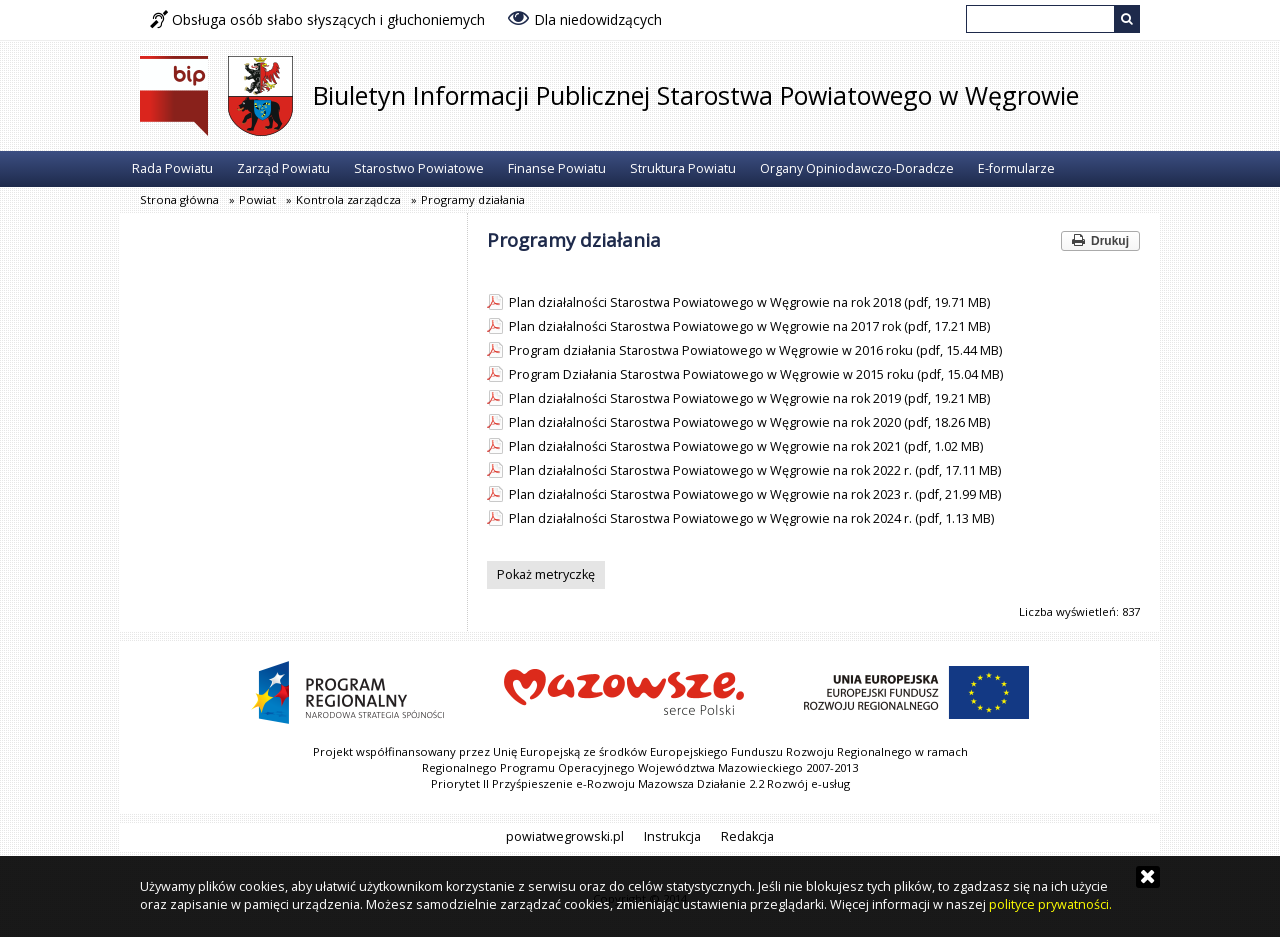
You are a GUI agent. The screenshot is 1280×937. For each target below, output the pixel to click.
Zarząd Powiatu (283, 168)
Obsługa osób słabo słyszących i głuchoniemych (317, 19)
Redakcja (747, 836)
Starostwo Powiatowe (419, 168)
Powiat (257, 199)
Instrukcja (672, 836)
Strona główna (179, 199)
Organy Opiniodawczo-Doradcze (857, 168)
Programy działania (473, 199)
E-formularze (1016, 168)
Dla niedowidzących (585, 18)
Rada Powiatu (172, 168)
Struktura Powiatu (683, 168)
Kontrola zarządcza (348, 199)
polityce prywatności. (1050, 904)
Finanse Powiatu (557, 168)
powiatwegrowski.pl (565, 836)
